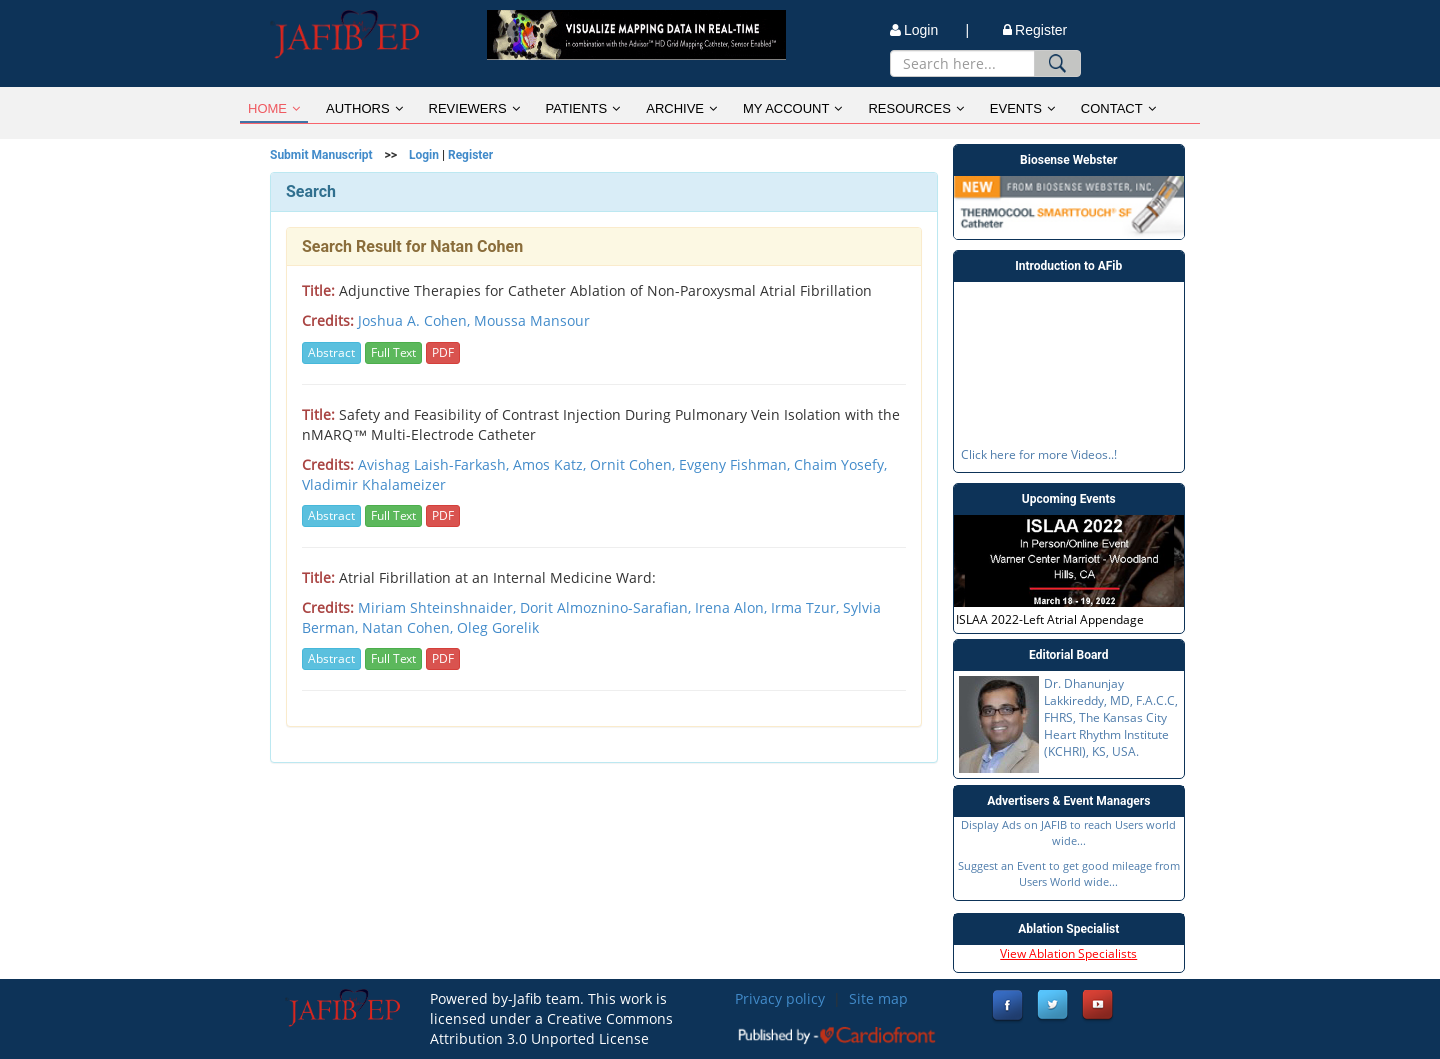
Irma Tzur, (807, 607)
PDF (443, 352)
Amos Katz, (551, 464)
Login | (929, 30)
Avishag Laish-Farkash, (435, 464)
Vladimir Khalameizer (374, 484)
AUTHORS (364, 108)
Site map (878, 998)
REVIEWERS (474, 108)
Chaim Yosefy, (840, 464)
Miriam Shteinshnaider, (439, 607)
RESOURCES (915, 108)
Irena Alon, (733, 607)
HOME (274, 108)
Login (424, 155)
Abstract (331, 352)
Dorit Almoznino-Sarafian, (607, 607)
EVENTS (1022, 108)
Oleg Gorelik (498, 627)
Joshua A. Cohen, (416, 320)
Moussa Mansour (532, 320)
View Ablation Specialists (1068, 953)
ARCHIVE (681, 108)
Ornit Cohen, (634, 464)
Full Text (393, 352)
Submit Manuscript (321, 155)
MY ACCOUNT (792, 108)
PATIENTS (583, 108)
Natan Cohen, (409, 627)
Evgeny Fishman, (736, 464)
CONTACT (1118, 108)
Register (1035, 30)
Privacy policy (780, 998)
